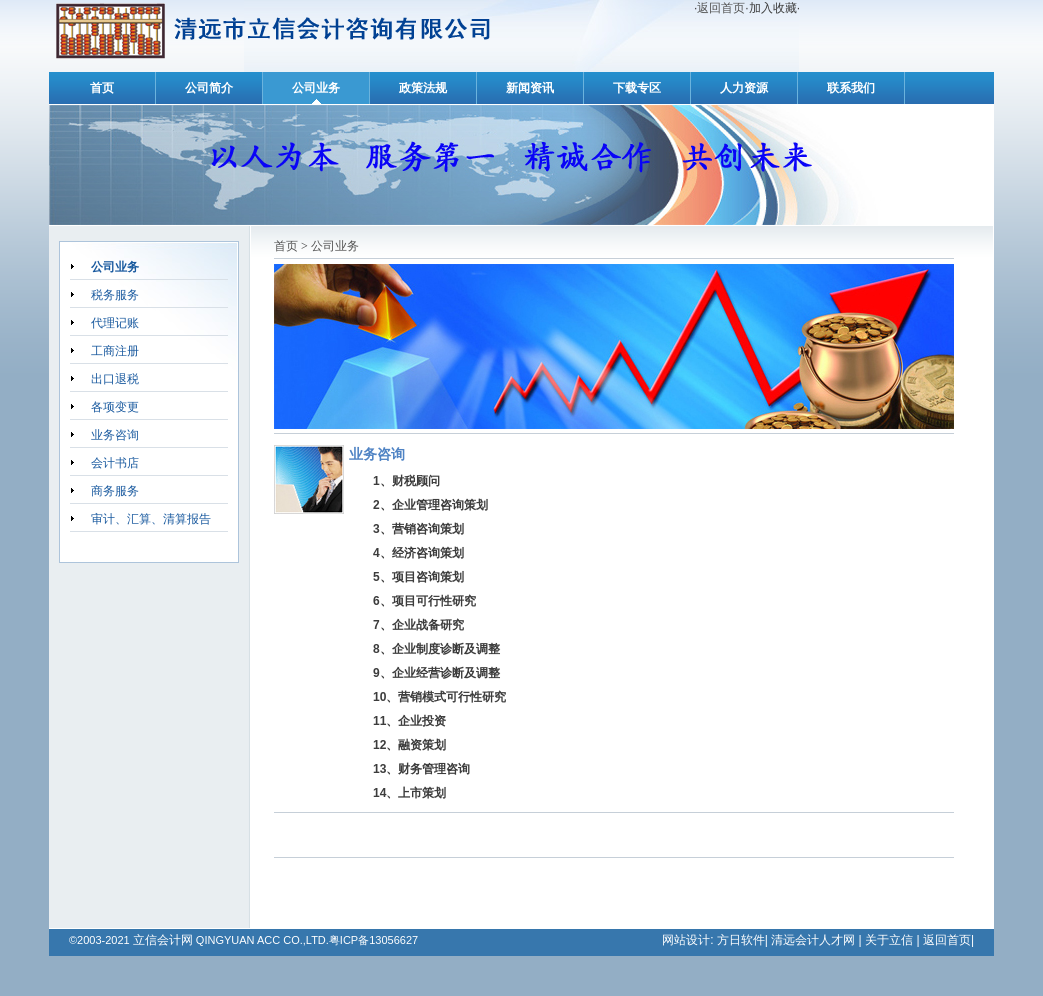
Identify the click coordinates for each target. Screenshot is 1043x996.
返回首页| (948, 940)
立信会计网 (163, 940)
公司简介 (209, 88)
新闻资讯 (530, 88)
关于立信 (889, 940)
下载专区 (637, 88)
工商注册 (115, 351)
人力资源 (744, 88)
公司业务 (316, 88)
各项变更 (115, 407)
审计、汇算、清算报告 (151, 519)
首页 (102, 88)
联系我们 (851, 88)
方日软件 (738, 940)
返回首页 (721, 8)
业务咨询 (115, 435)
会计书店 (115, 463)
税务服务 (115, 295)
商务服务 (115, 491)
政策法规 (423, 88)
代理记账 (115, 323)
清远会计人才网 (813, 940)
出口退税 (115, 379)
